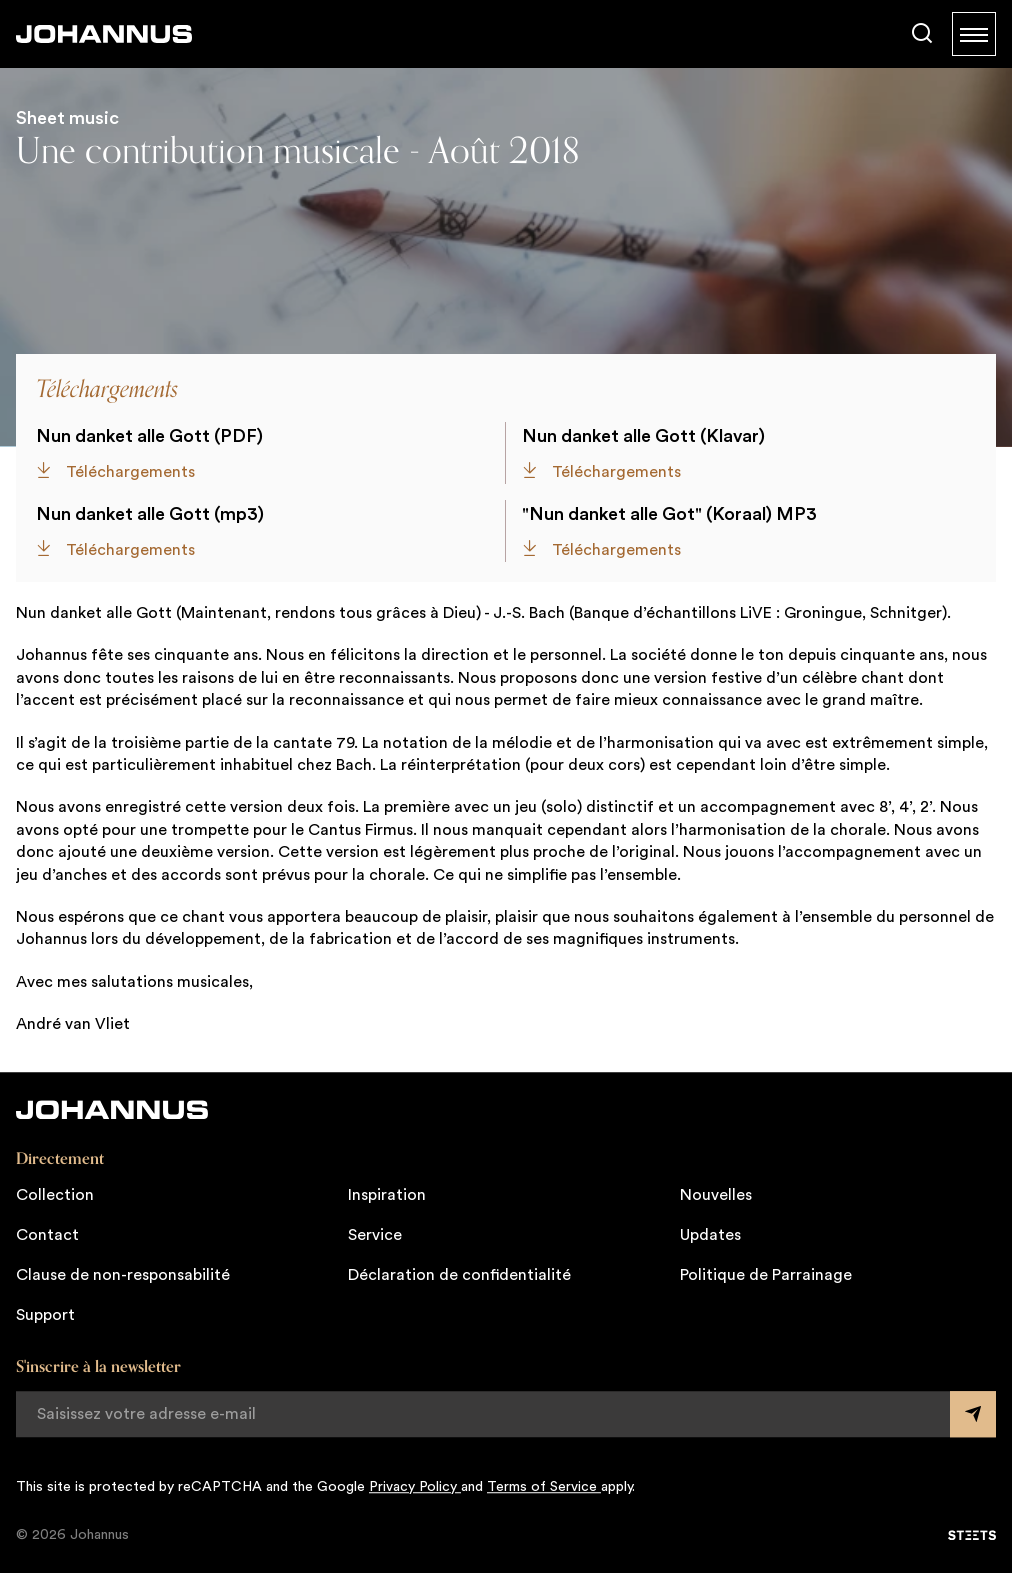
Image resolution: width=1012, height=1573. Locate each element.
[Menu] (974, 34)
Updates (710, 1235)
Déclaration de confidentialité (459, 1275)
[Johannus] (104, 34)
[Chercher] (922, 34)
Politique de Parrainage (766, 1275)
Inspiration (387, 1195)
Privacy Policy (415, 1487)
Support (45, 1315)
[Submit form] (973, 1414)
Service (375, 1235)
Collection (55, 1195)
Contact (47, 1235)
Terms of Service (544, 1487)
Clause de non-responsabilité (123, 1275)
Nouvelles (716, 1195)
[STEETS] (972, 1535)
